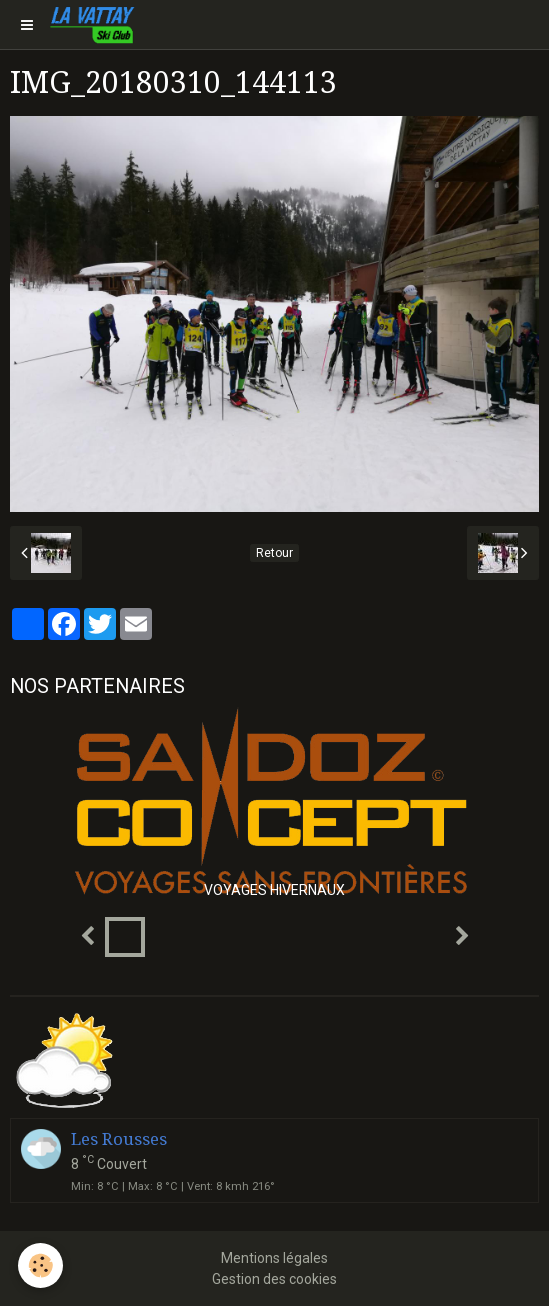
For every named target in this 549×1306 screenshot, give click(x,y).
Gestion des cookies (274, 1279)
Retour (274, 553)
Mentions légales (274, 1258)
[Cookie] (40, 1265)
